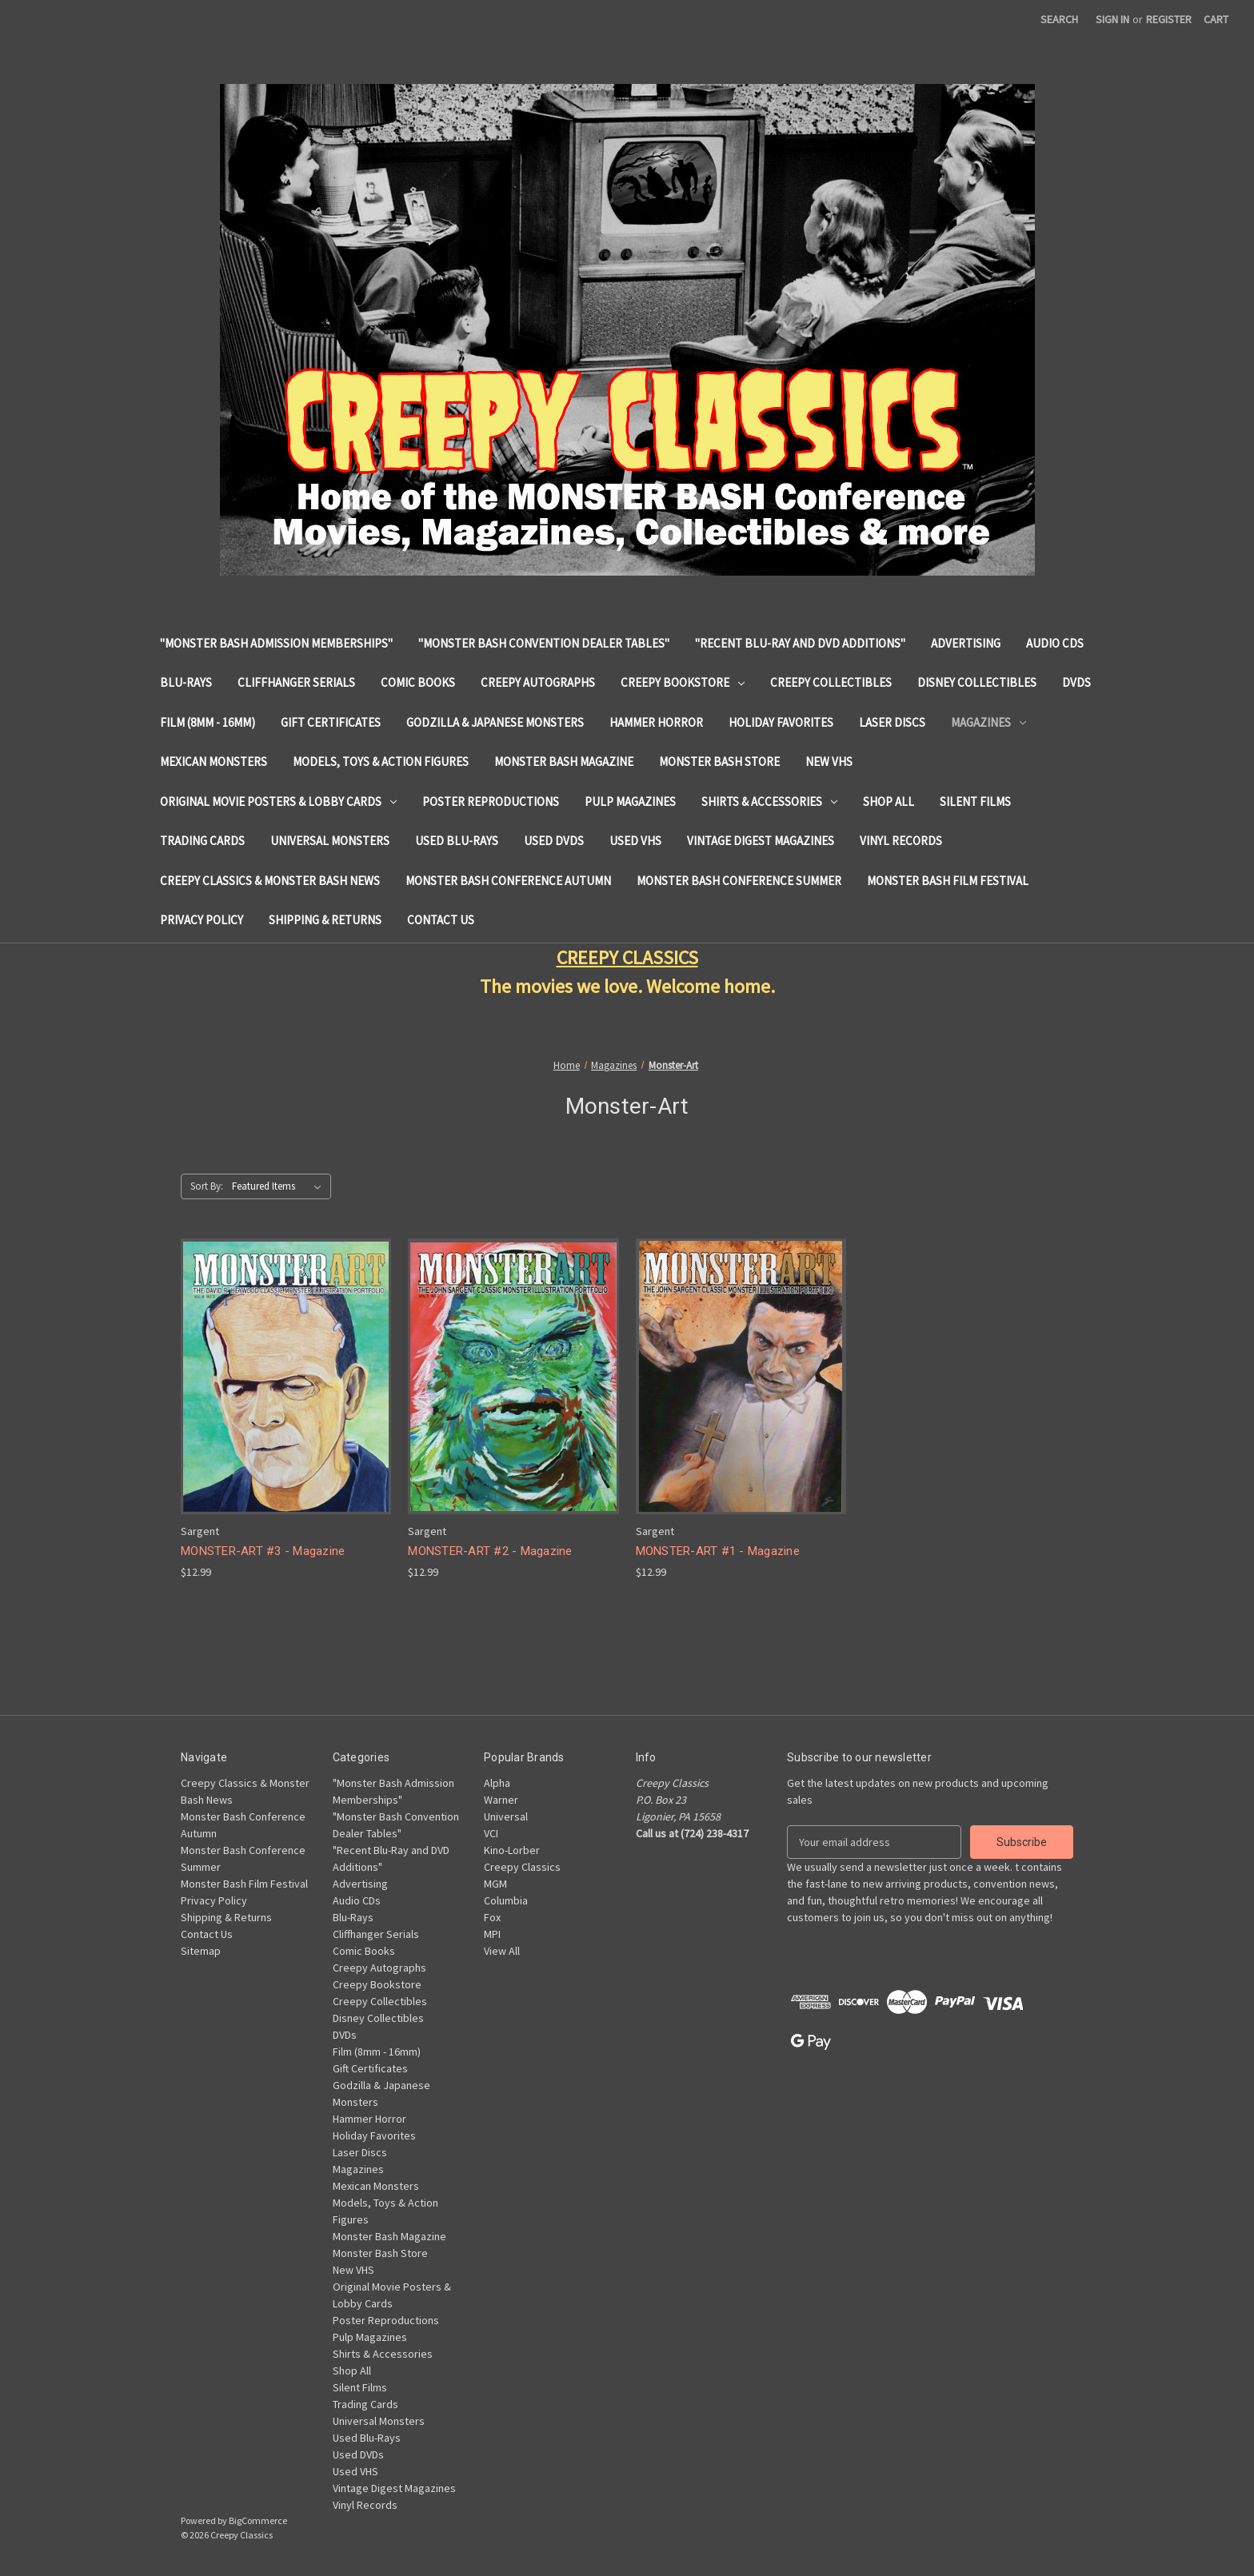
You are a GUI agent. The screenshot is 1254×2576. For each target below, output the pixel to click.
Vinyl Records (901, 840)
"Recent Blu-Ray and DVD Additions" (800, 643)
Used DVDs (554, 840)
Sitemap (201, 1951)
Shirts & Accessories (769, 801)
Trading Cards (202, 840)
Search (1059, 19)
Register (1169, 19)
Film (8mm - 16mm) (207, 722)
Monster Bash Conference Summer (739, 880)
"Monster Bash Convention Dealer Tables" (543, 643)
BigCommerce (258, 2520)
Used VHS (635, 840)
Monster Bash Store (719, 761)
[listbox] (280, 1186)
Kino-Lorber (512, 1850)
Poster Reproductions (490, 801)
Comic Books (418, 682)
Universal (506, 1816)
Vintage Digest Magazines (760, 840)
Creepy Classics (522, 1867)
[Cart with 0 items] (1216, 19)
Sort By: (206, 1186)
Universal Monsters (329, 840)
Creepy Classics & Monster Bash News (270, 880)
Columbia (506, 1900)
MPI (492, 1934)
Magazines (988, 722)
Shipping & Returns (325, 919)
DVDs (1076, 682)
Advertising (965, 643)
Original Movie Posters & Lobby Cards (278, 801)
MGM (495, 1883)
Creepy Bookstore (683, 682)
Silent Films (975, 801)
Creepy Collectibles (831, 682)
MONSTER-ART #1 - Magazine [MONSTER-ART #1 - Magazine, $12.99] (718, 1551)
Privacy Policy (201, 919)
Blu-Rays (186, 682)
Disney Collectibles (976, 682)
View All (502, 1951)
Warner (501, 1799)
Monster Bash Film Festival (947, 880)
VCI (491, 1833)
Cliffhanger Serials (296, 682)
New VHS (829, 761)
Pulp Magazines (630, 801)
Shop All (888, 801)
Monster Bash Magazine (563, 761)
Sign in (1112, 19)
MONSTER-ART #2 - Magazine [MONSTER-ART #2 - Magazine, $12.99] (490, 1551)
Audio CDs (1055, 643)
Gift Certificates (331, 722)
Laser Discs (892, 722)
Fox (492, 1917)
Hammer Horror (656, 722)
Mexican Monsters (213, 761)
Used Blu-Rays (456, 840)
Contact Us (440, 919)
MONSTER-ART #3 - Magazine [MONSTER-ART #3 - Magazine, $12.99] (263, 1551)
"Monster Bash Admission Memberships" (276, 643)
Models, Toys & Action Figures (381, 761)
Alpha (497, 1783)
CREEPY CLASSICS (627, 957)
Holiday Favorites (781, 722)
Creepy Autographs (538, 682)
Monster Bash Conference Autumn (508, 880)
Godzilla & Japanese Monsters (495, 722)
